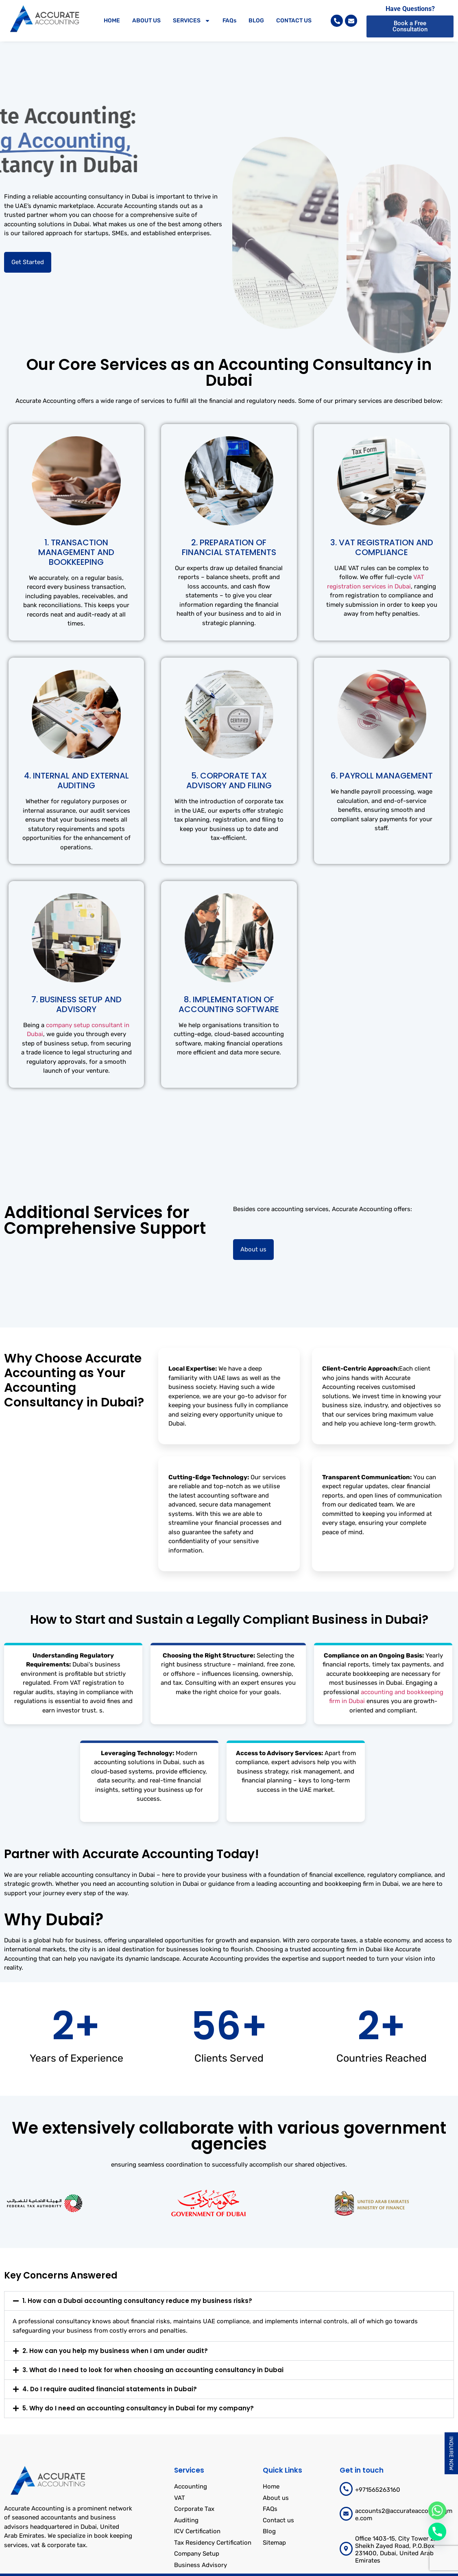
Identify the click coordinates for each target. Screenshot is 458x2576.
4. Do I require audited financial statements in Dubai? (109, 2389)
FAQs (229, 20)
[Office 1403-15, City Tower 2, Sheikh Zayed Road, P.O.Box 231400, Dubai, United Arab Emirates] (346, 2549)
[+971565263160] (346, 2489)
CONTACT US (294, 20)
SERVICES (191, 21)
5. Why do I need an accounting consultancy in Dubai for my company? (138, 2408)
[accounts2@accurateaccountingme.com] (346, 2514)
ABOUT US (146, 20)
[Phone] (437, 2532)
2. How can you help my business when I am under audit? (115, 2350)
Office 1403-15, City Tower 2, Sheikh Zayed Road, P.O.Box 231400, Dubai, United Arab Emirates (395, 2549)
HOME (112, 20)
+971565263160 (377, 2489)
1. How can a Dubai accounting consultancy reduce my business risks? (137, 2300)
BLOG (256, 20)
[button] (229, 2301)
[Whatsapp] (437, 2510)
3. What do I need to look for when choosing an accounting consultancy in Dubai (153, 2370)
